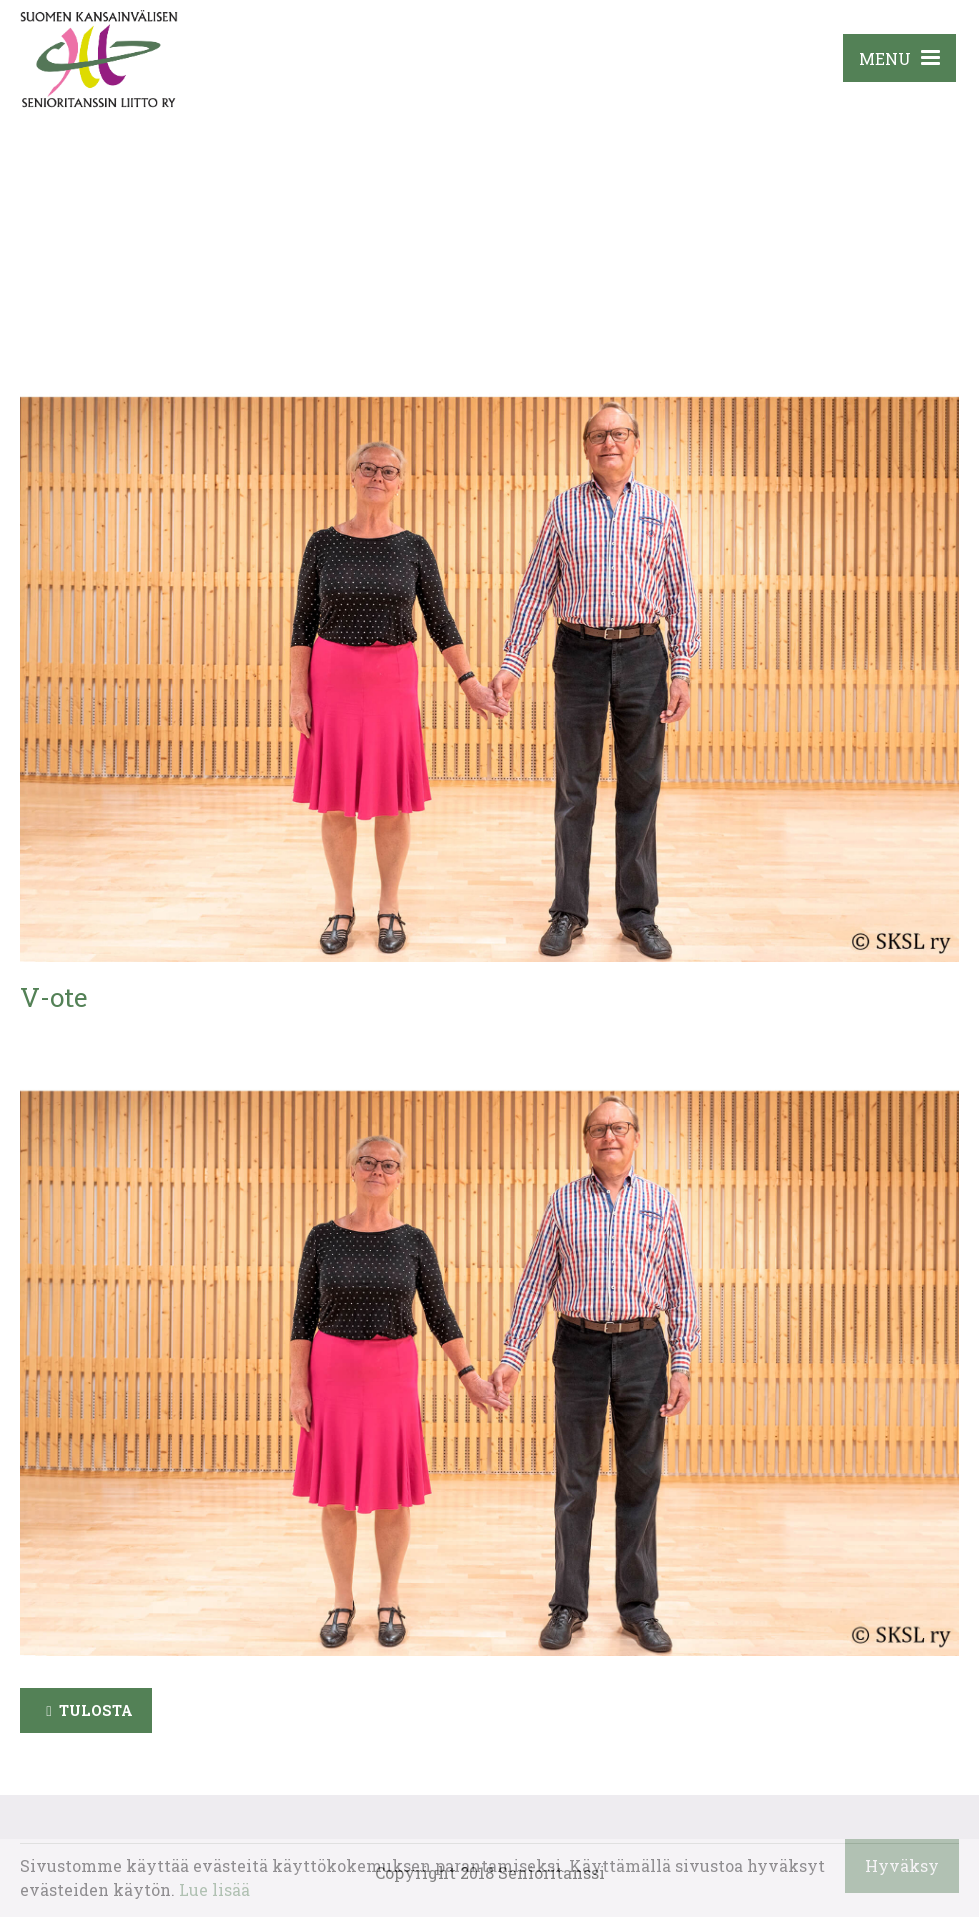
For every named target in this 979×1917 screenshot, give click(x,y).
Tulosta (96, 1710)
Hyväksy (902, 1865)
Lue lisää (214, 1889)
